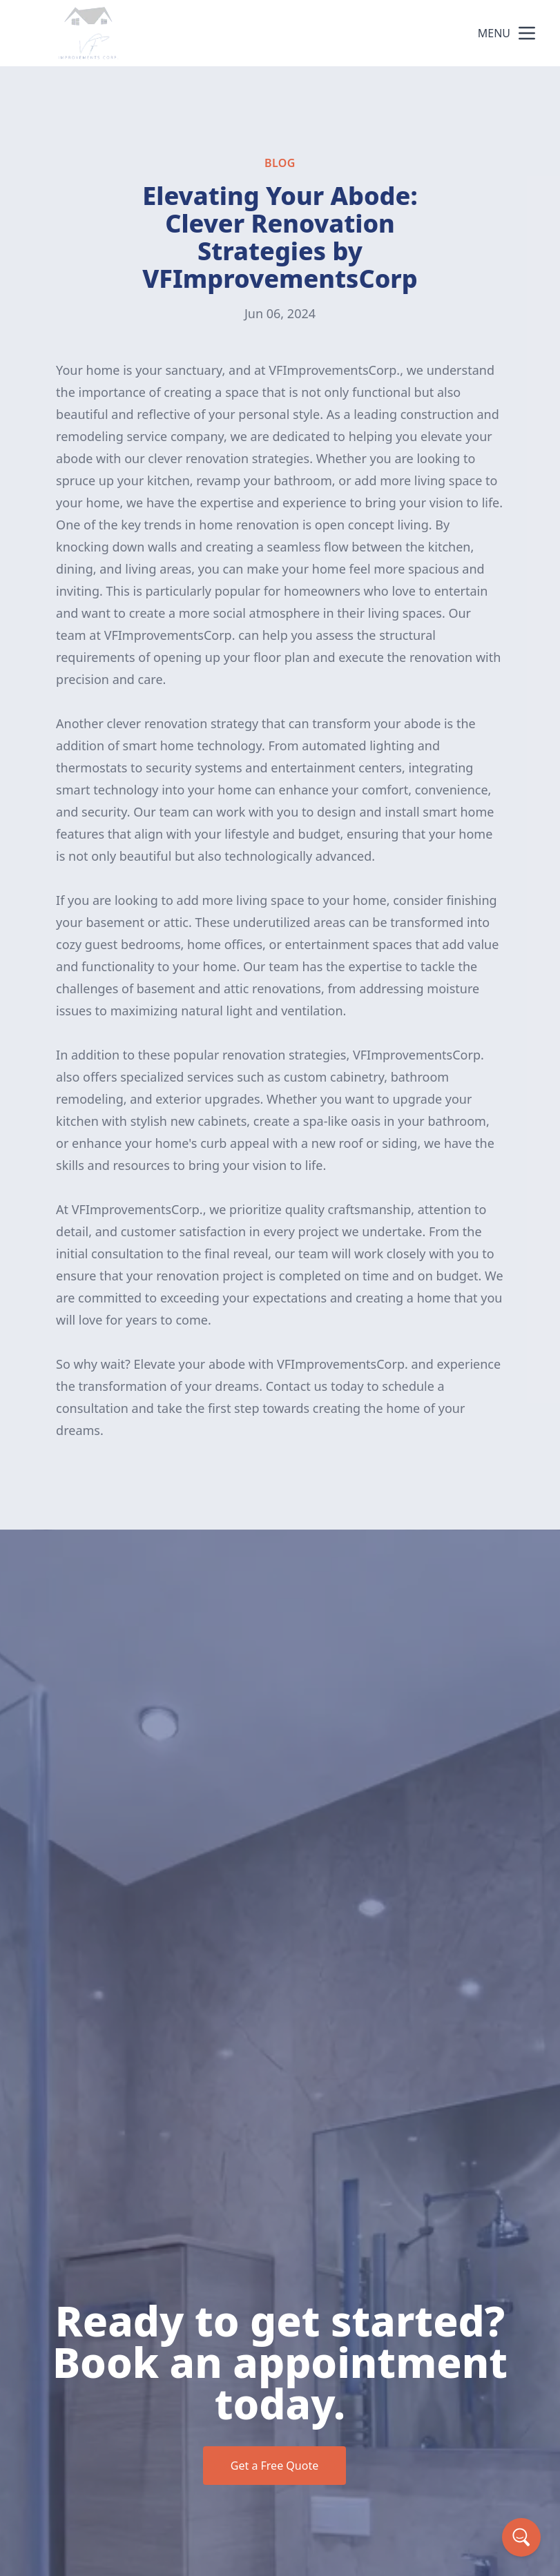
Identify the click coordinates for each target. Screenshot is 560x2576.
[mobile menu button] (526, 33)
